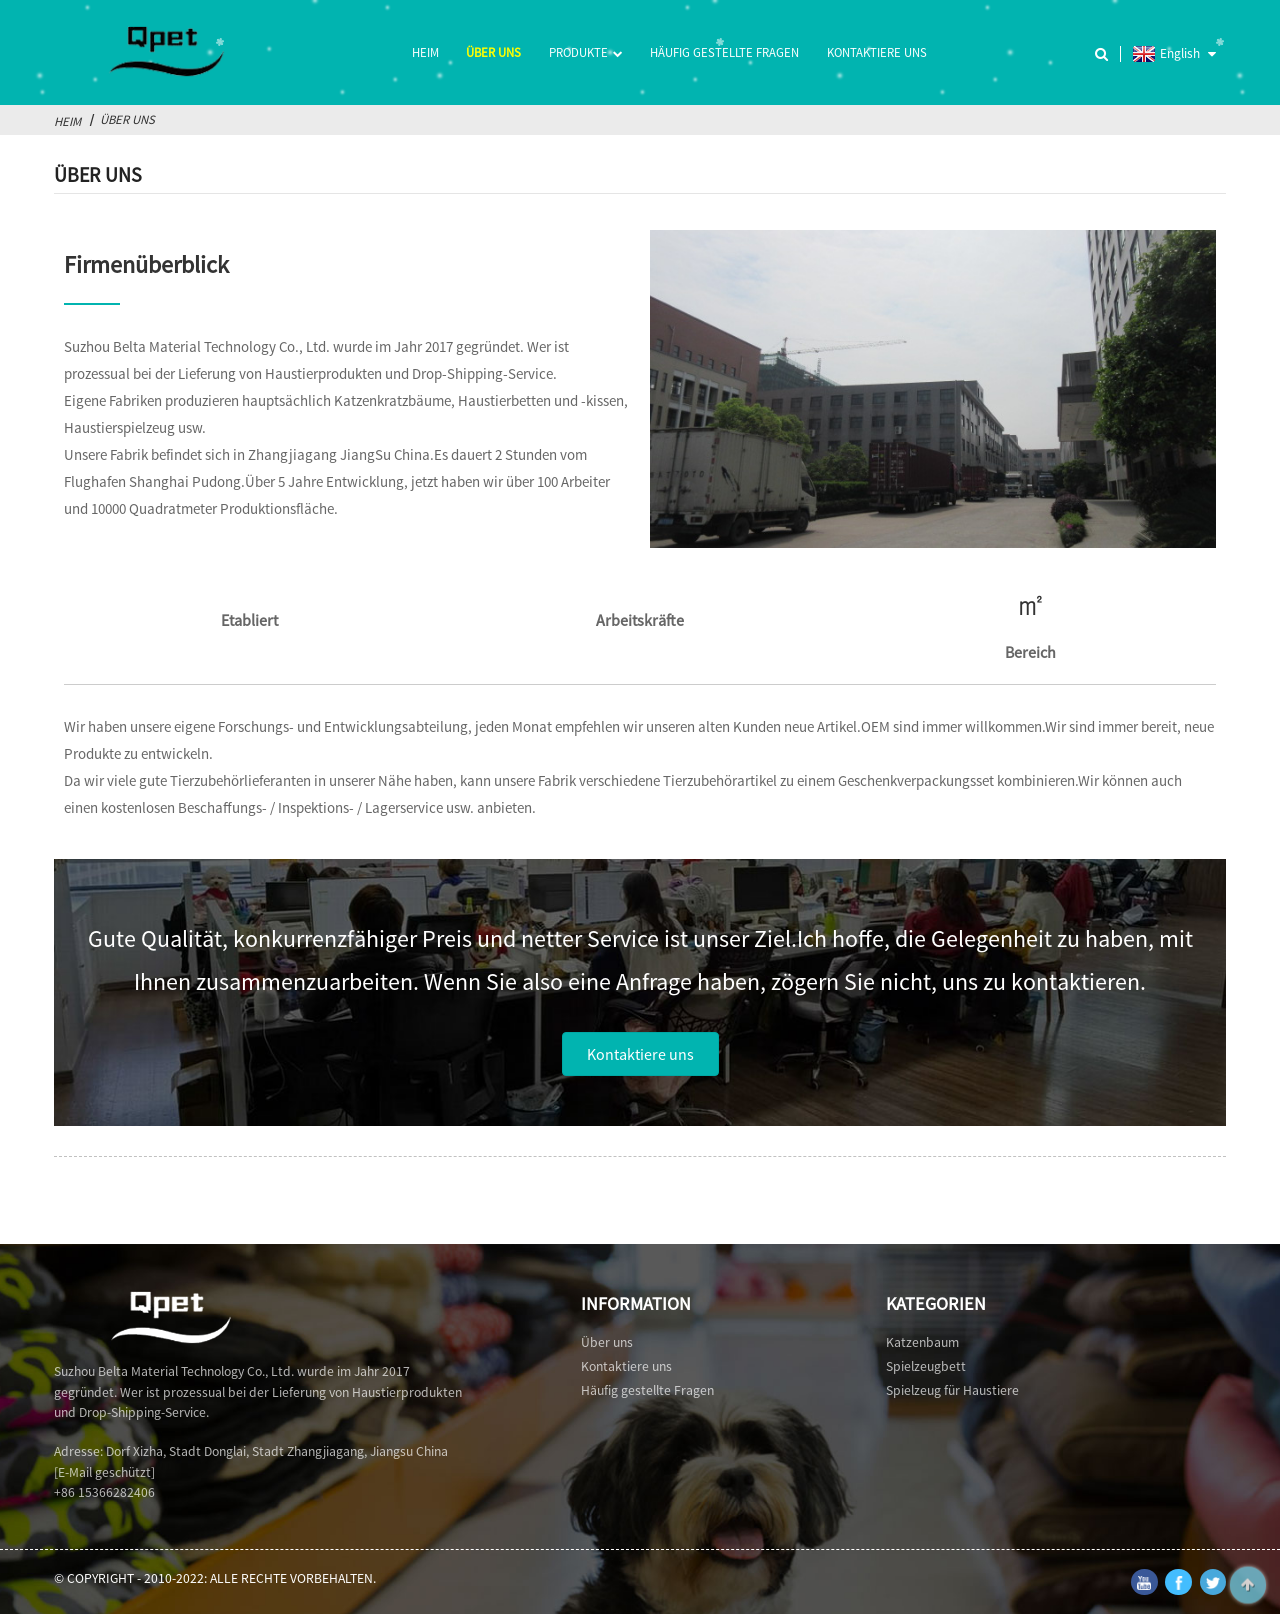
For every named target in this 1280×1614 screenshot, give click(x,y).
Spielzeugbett (926, 1366)
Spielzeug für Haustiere (952, 1390)
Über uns (493, 52)
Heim (425, 52)
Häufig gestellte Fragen (724, 52)
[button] (640, 1054)
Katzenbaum (922, 1342)
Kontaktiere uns (877, 52)
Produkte (586, 54)
